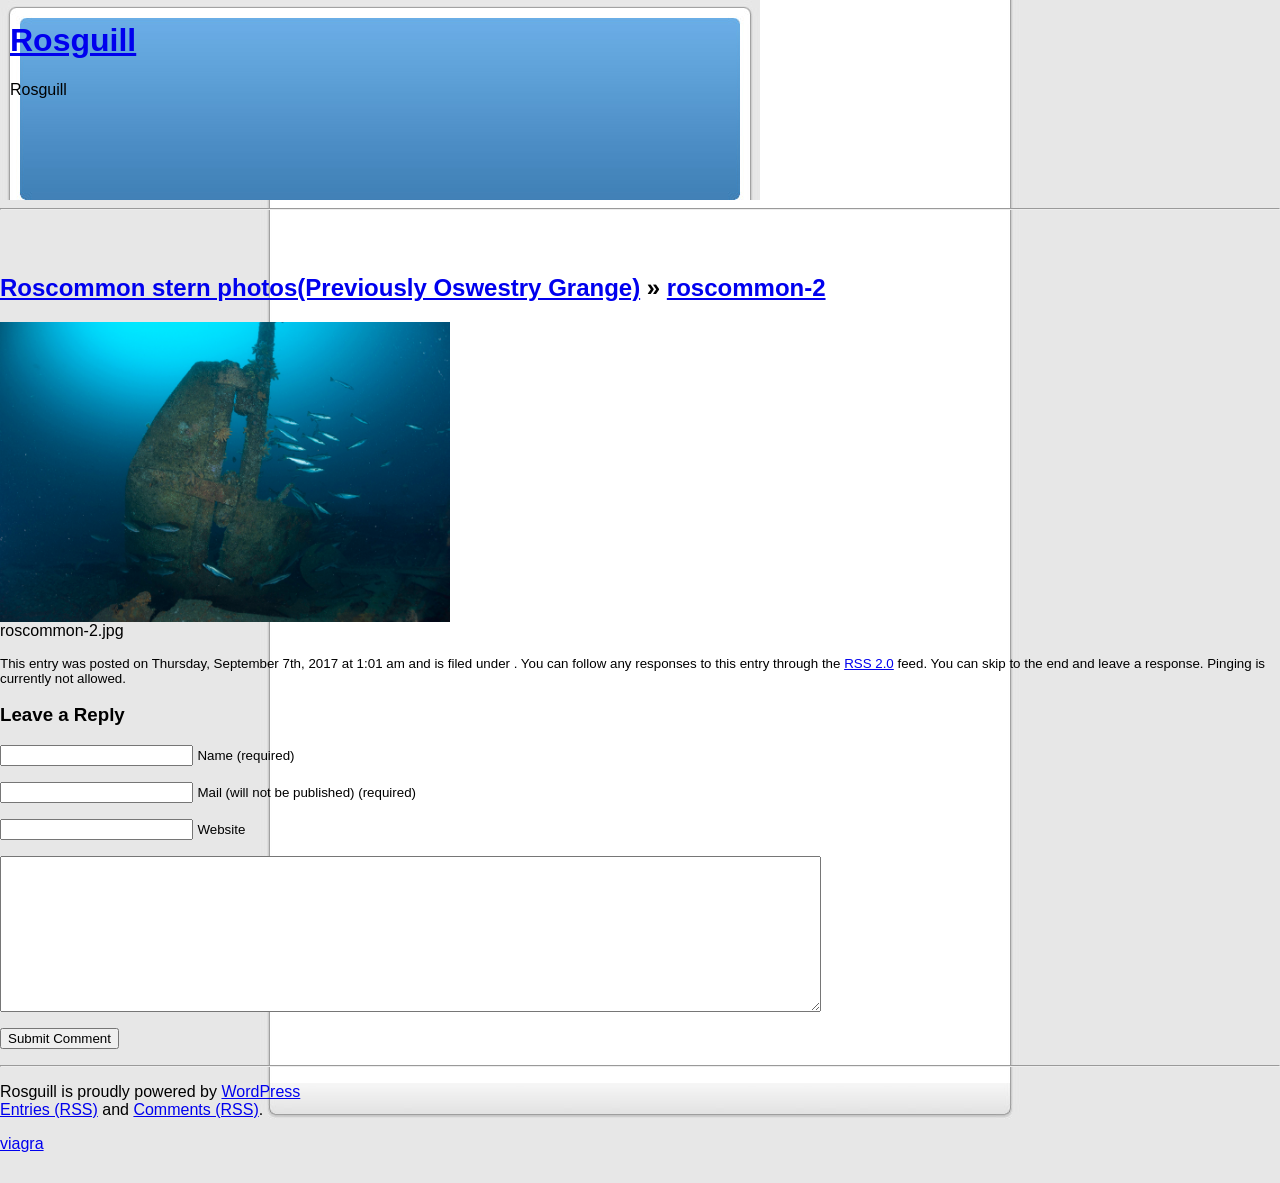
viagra (22, 1173)
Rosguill (73, 40)
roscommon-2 (746, 287)
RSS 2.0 (869, 663)
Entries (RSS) (49, 1139)
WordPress (260, 1121)
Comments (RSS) (195, 1139)
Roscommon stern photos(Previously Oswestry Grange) (320, 287)
